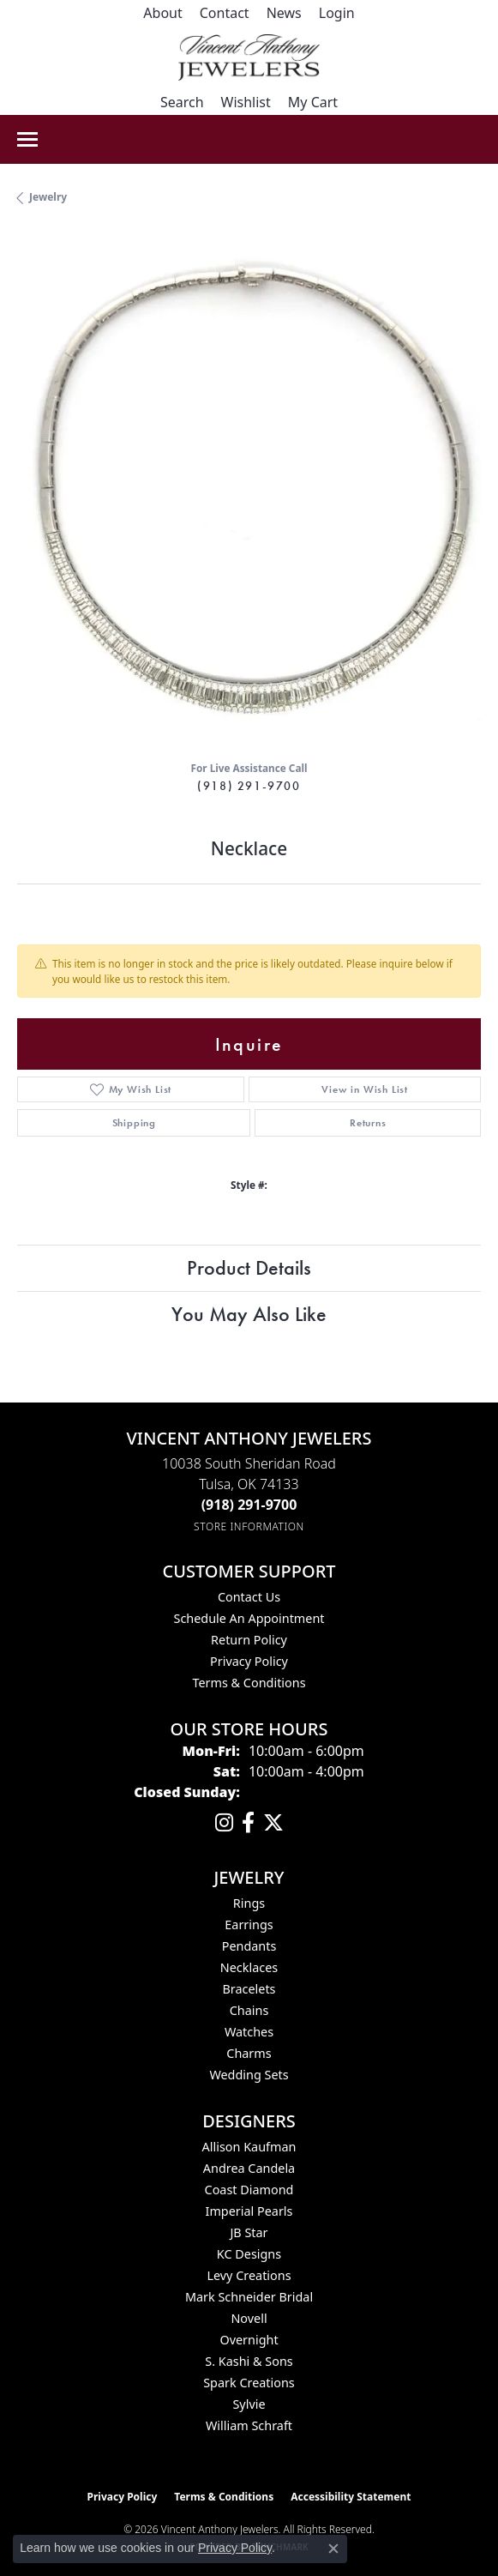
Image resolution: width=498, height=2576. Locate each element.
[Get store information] (249, 1526)
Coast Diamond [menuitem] (249, 2189)
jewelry (48, 197)
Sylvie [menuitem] (248, 2404)
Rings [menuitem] (249, 1903)
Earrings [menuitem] (249, 1924)
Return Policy (249, 1640)
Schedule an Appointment (248, 1618)
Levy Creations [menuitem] (249, 2275)
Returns (368, 1123)
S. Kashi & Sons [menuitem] (248, 2361)
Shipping (134, 1123)
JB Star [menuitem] (248, 2232)
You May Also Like (249, 1313)
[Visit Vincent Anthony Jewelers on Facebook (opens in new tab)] (248, 1823)
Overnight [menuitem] (248, 2340)
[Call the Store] (249, 1504)
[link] (162, 13)
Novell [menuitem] (249, 2318)
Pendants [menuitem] (249, 1946)
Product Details (249, 1267)
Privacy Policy (249, 1661)
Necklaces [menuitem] (249, 1967)
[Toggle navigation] (27, 139)
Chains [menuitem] (249, 2010)
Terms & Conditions (248, 1682)
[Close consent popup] (333, 2548)
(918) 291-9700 (248, 785)
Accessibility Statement (351, 2496)
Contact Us (249, 1597)
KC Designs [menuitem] (249, 2254)
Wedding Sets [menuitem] (248, 2074)
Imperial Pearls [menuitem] (249, 2211)
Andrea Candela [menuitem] (249, 2168)
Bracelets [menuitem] (248, 1989)
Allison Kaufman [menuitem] (249, 2147)
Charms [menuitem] (248, 2053)
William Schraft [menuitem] (249, 2425)
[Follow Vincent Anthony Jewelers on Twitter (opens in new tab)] (273, 1823)
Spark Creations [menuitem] (249, 2382)
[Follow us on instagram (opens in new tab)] (224, 1823)
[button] (337, 13)
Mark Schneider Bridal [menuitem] (249, 2297)
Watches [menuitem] (249, 2032)
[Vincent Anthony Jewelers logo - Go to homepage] (249, 57)
